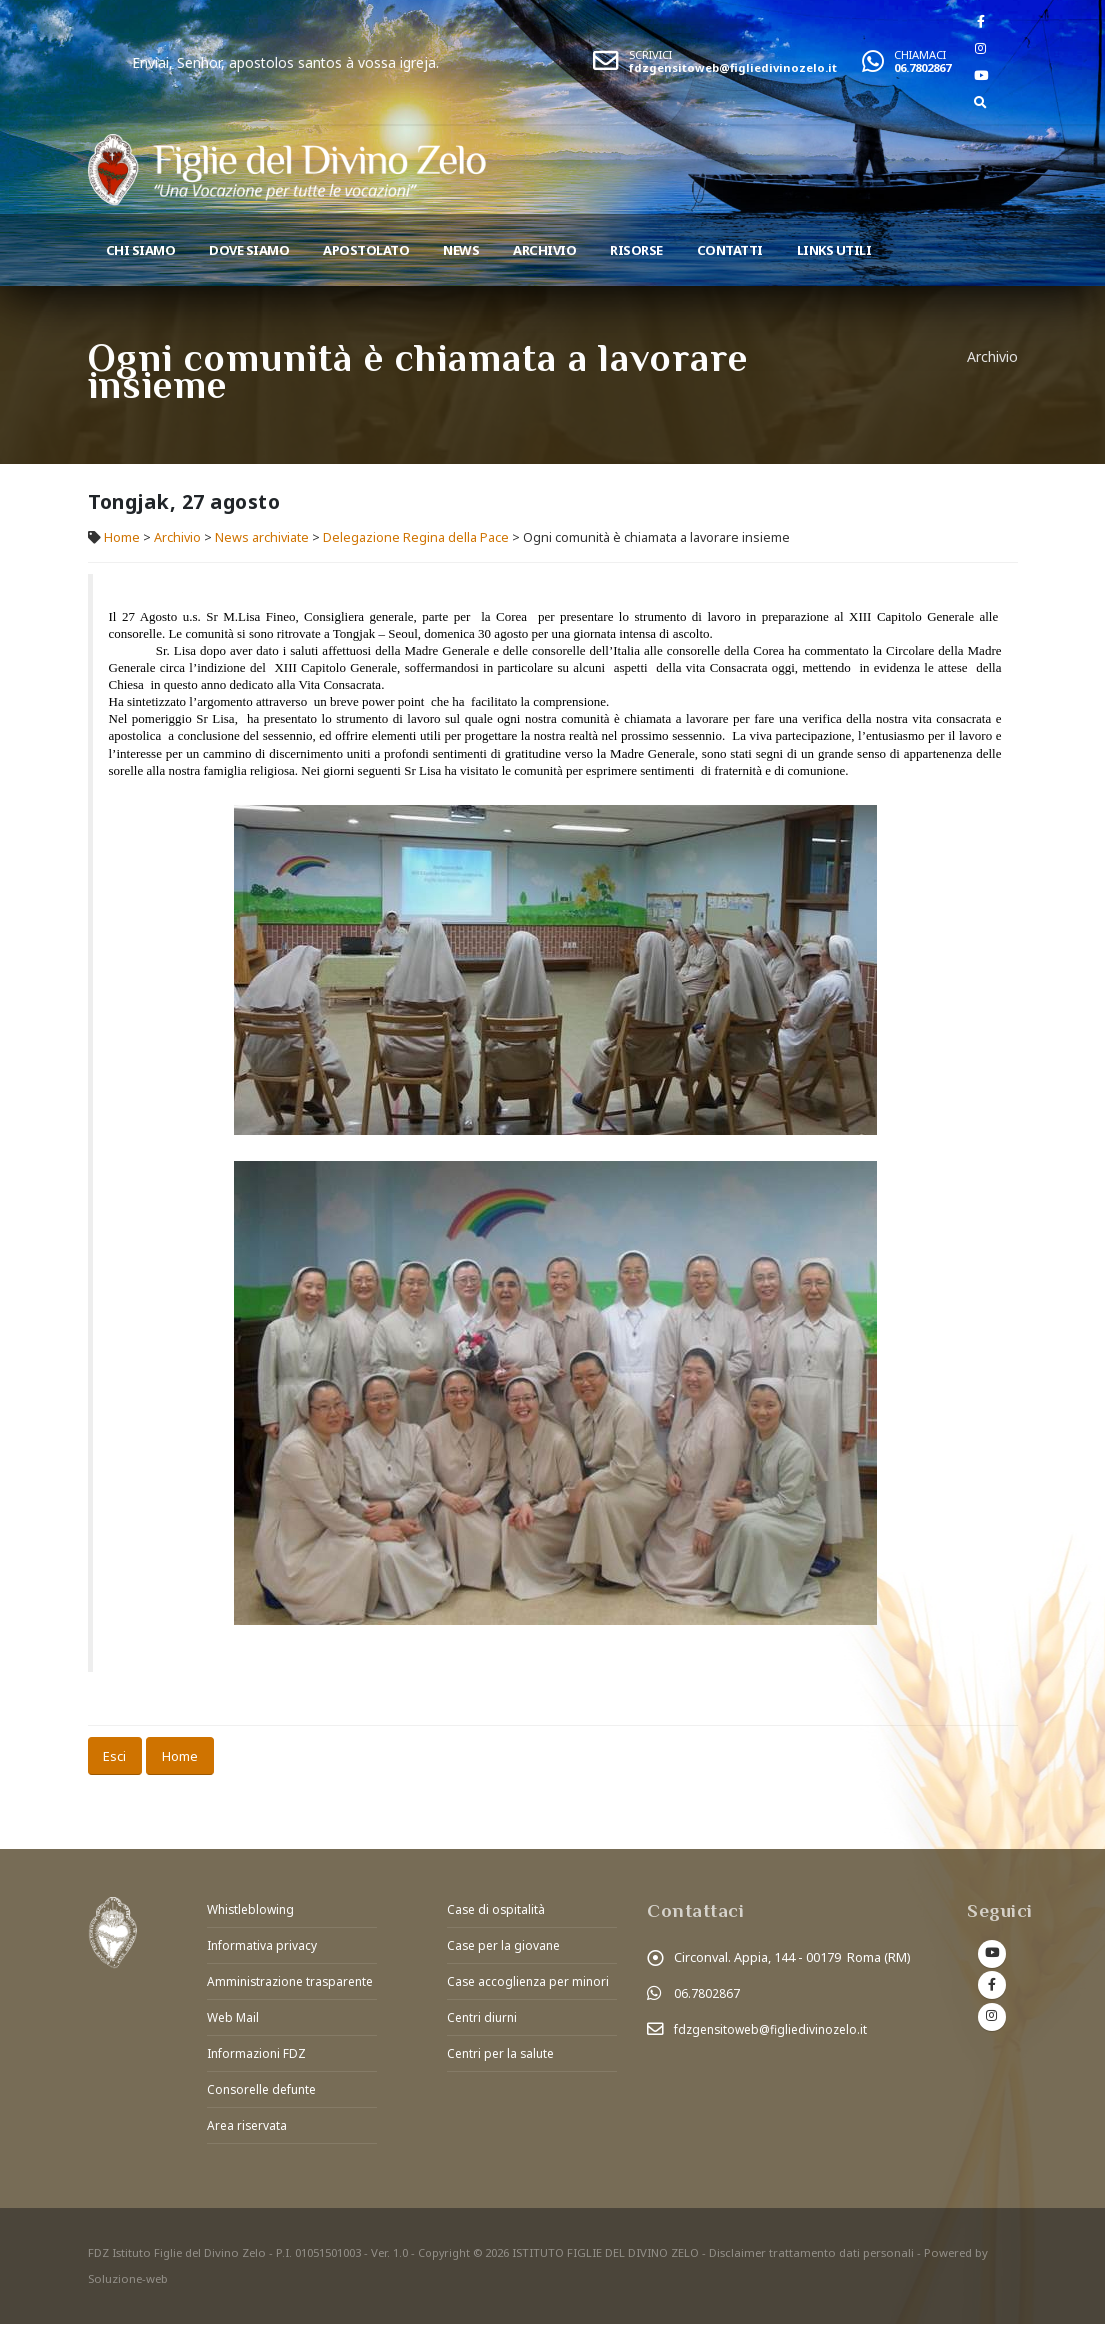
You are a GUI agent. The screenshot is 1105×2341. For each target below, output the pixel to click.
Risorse (636, 250)
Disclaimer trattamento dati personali (813, 2269)
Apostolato (366, 250)
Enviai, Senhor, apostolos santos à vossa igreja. (348, 62)
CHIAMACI (920, 54)
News (461, 250)
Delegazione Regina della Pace (416, 537)
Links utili (834, 250)
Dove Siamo (249, 250)
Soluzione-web (128, 2295)
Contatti (730, 250)
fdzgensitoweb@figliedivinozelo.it (733, 67)
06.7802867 (922, 67)
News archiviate (262, 537)
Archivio (544, 250)
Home (122, 537)
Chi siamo (141, 250)
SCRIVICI (650, 54)
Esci (114, 1756)
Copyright (445, 2269)
